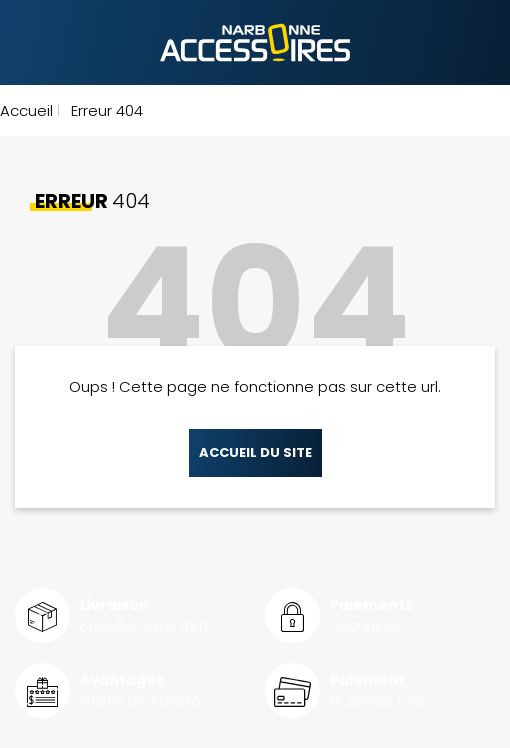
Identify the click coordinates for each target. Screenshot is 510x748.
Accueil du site (255, 452)
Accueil (26, 110)
